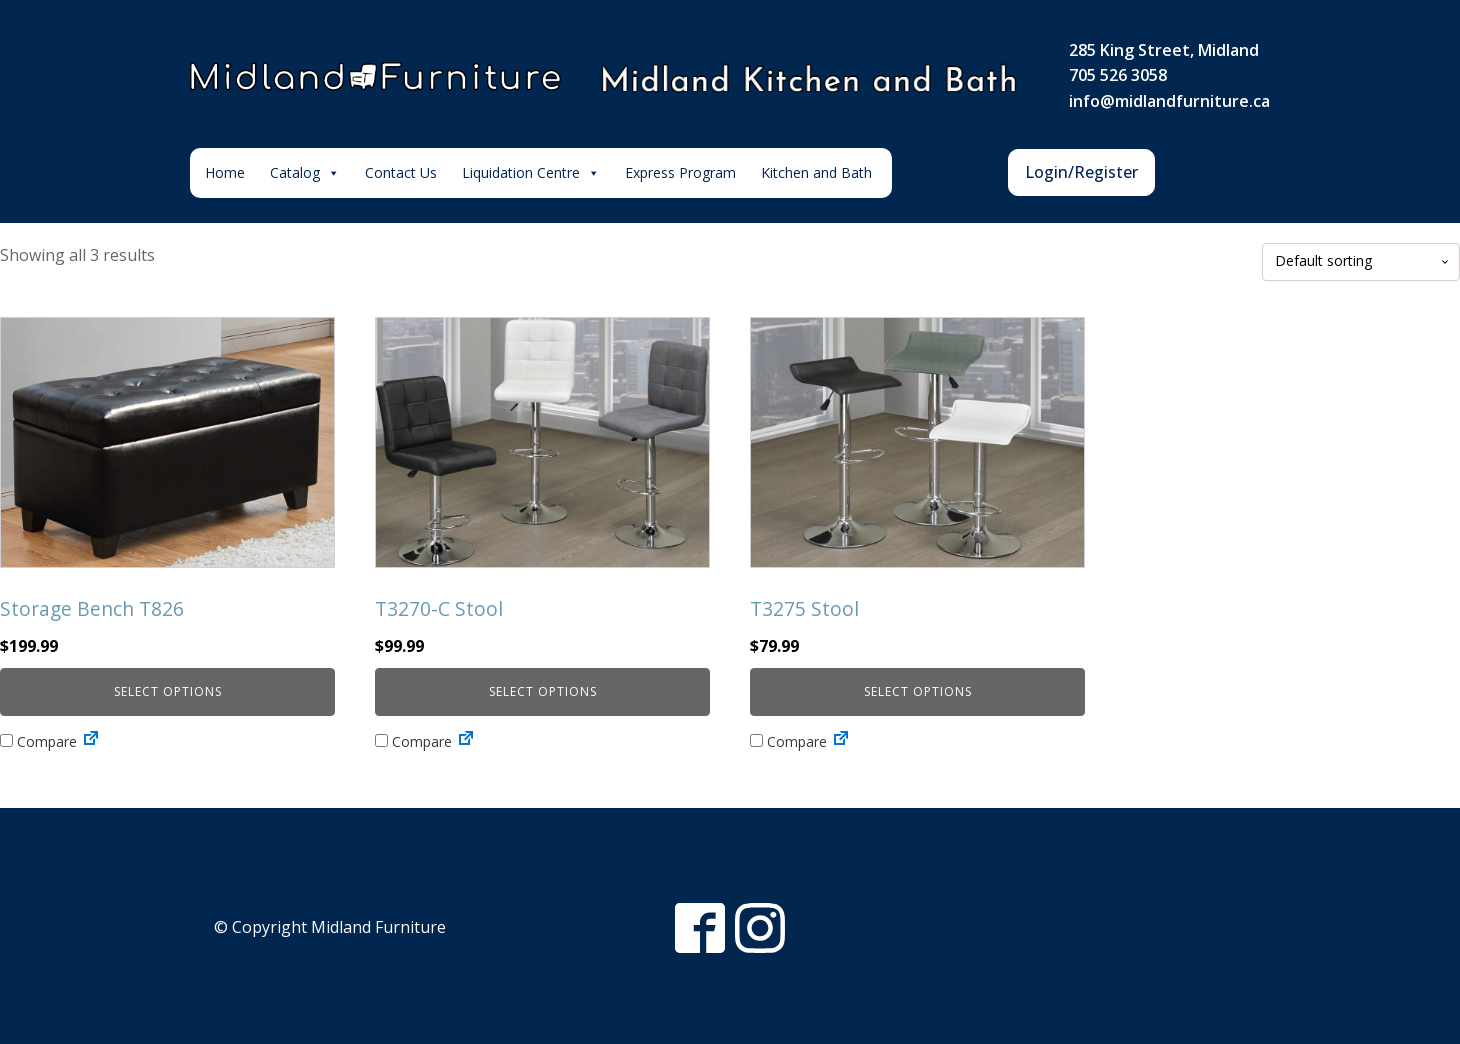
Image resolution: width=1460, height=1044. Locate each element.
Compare (38, 741)
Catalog (305, 173)
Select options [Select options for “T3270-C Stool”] (543, 691)
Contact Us (401, 172)
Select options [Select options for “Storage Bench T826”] (168, 691)
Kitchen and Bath (816, 172)
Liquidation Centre (531, 173)
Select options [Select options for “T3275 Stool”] (918, 691)
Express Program (680, 172)
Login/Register (1081, 172)
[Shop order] (1361, 262)
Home (225, 172)
